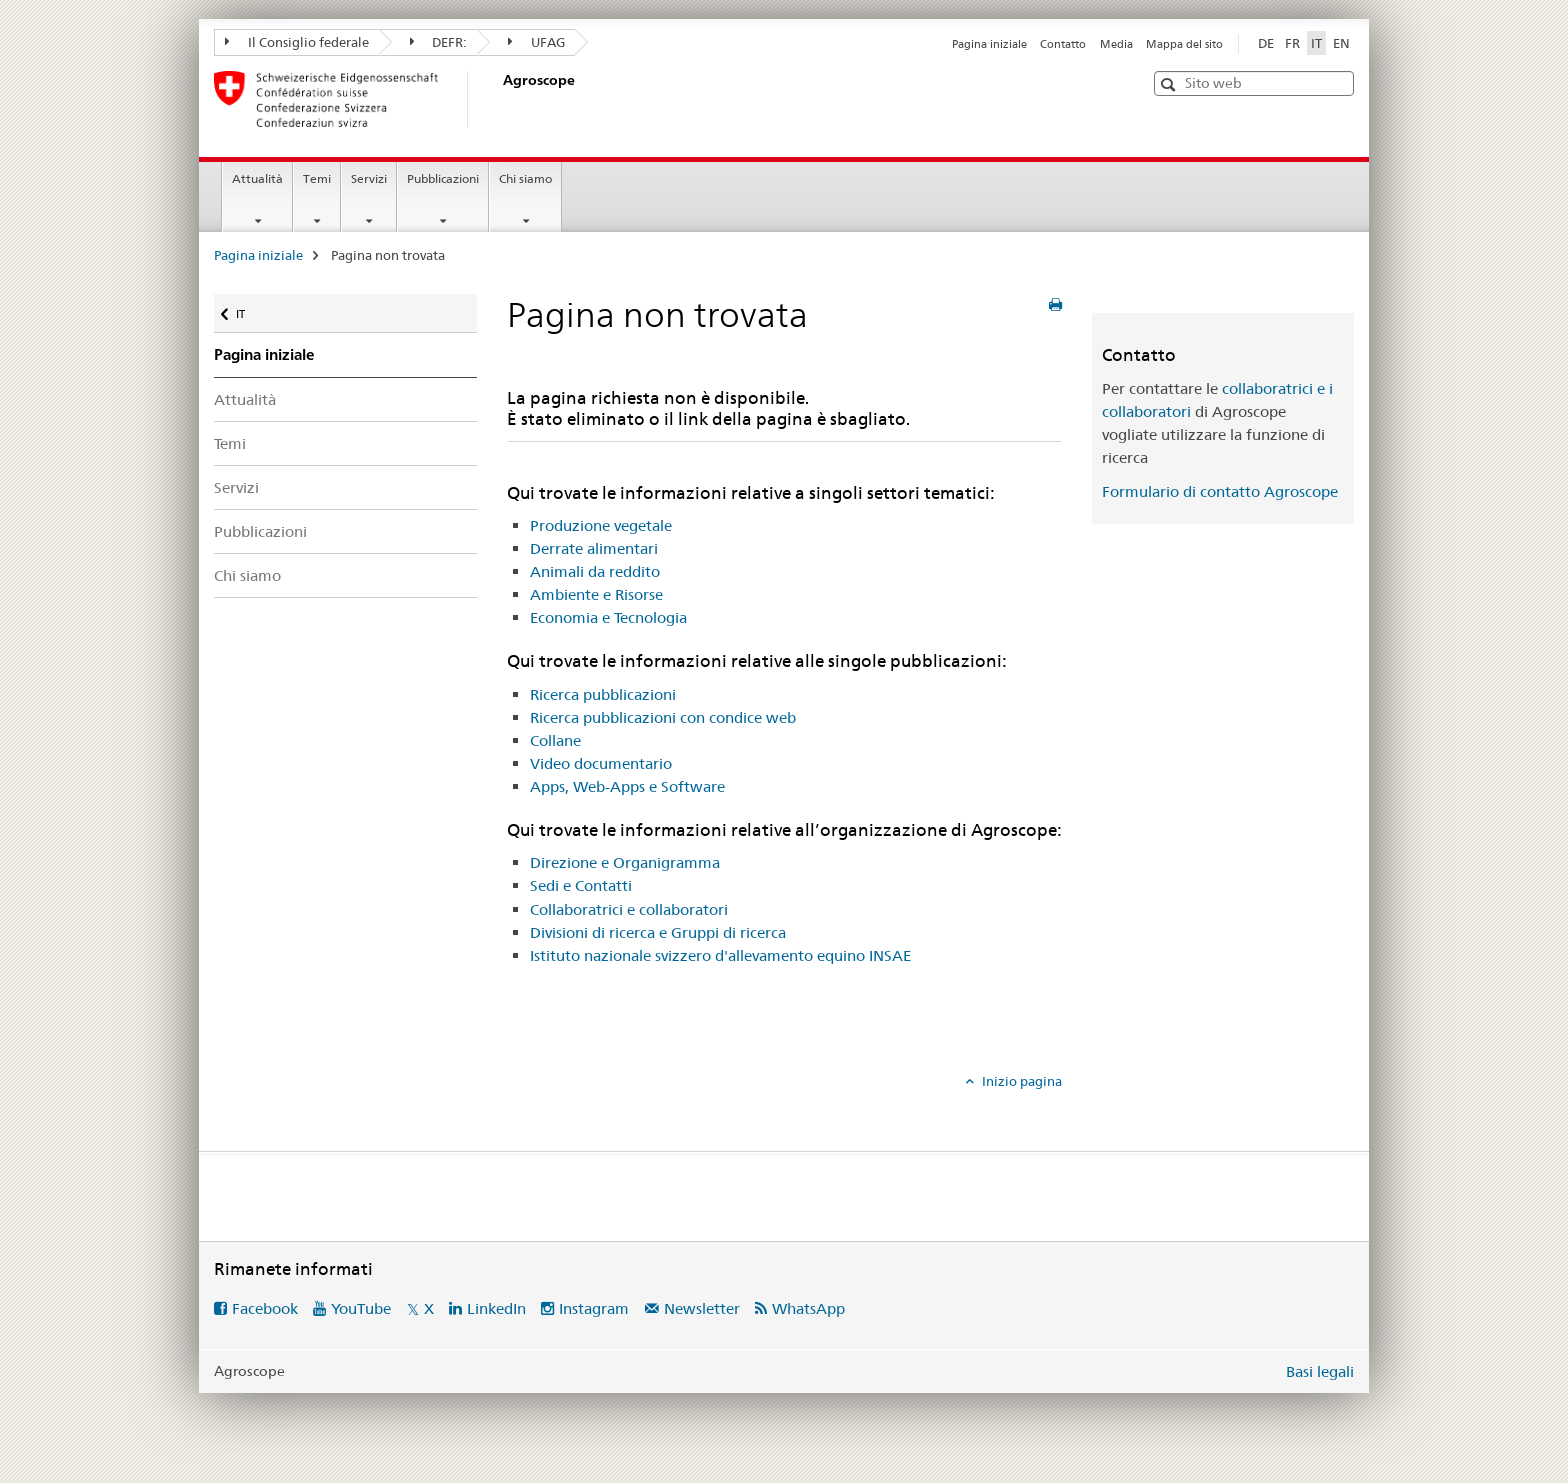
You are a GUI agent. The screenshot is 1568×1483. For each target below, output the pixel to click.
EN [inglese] (1341, 43)
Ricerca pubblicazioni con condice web (663, 717)
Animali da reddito (595, 571)
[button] (1170, 84)
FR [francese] (1292, 43)
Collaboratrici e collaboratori (629, 909)
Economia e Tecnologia (608, 617)
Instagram (594, 1308)
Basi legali (1320, 1371)
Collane (555, 740)
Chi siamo (525, 178)
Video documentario (601, 763)
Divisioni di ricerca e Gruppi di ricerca (658, 932)
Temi (317, 178)
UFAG (536, 42)
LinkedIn (496, 1308)
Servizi (369, 178)
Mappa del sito (1184, 44)
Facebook (265, 1308)
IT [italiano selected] (1316, 43)
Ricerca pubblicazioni (603, 694)
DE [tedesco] (1266, 43)
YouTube (361, 1308)
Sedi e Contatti (581, 885)
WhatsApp (808, 1308)
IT (254, 309)
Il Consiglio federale (297, 42)
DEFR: (439, 42)
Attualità (257, 178)
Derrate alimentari (594, 548)
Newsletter (702, 1308)
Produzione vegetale (601, 525)
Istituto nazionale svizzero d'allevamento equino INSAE (720, 955)
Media (1116, 44)
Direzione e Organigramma (625, 862)
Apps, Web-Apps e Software (627, 786)
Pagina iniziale (989, 44)
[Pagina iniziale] (499, 99)
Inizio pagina (1020, 1081)
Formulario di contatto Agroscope (1220, 491)
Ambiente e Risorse (596, 594)
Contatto (1063, 44)
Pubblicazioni (443, 178)
